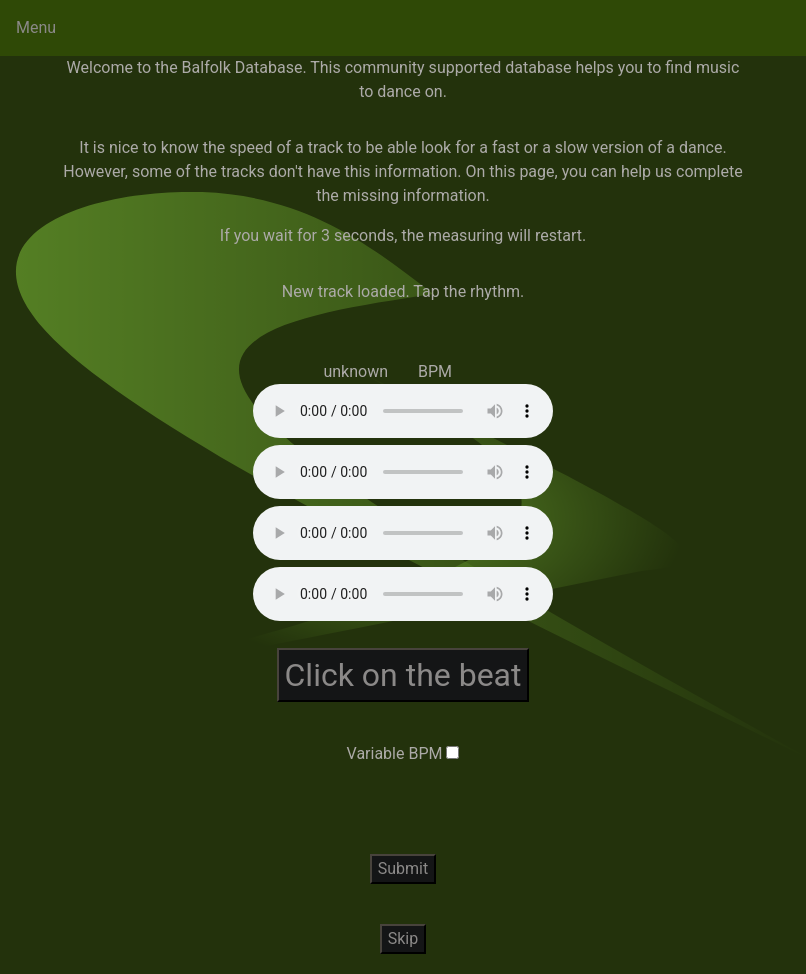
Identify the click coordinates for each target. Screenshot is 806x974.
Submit (403, 868)
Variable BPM (395, 753)
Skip (403, 938)
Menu (36, 27)
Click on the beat (403, 675)
